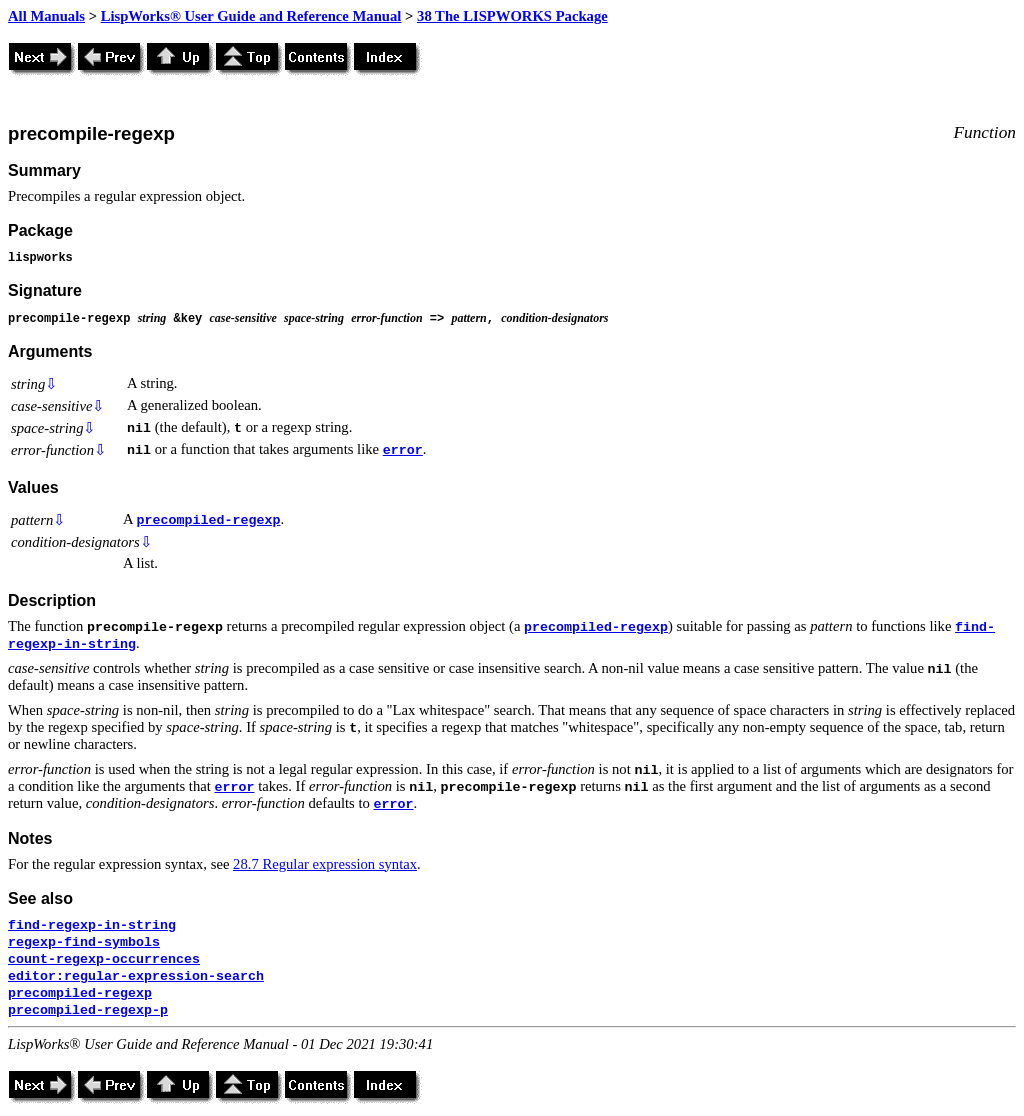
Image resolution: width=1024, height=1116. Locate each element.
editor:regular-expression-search (136, 976)
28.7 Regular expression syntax (325, 864)
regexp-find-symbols (84, 942)
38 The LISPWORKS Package (512, 16)
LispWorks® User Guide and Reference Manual (251, 16)
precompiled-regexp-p (88, 1010)
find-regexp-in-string (92, 925)
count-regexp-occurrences (104, 959)
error (403, 450)
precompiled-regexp (208, 520)
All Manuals (46, 16)
